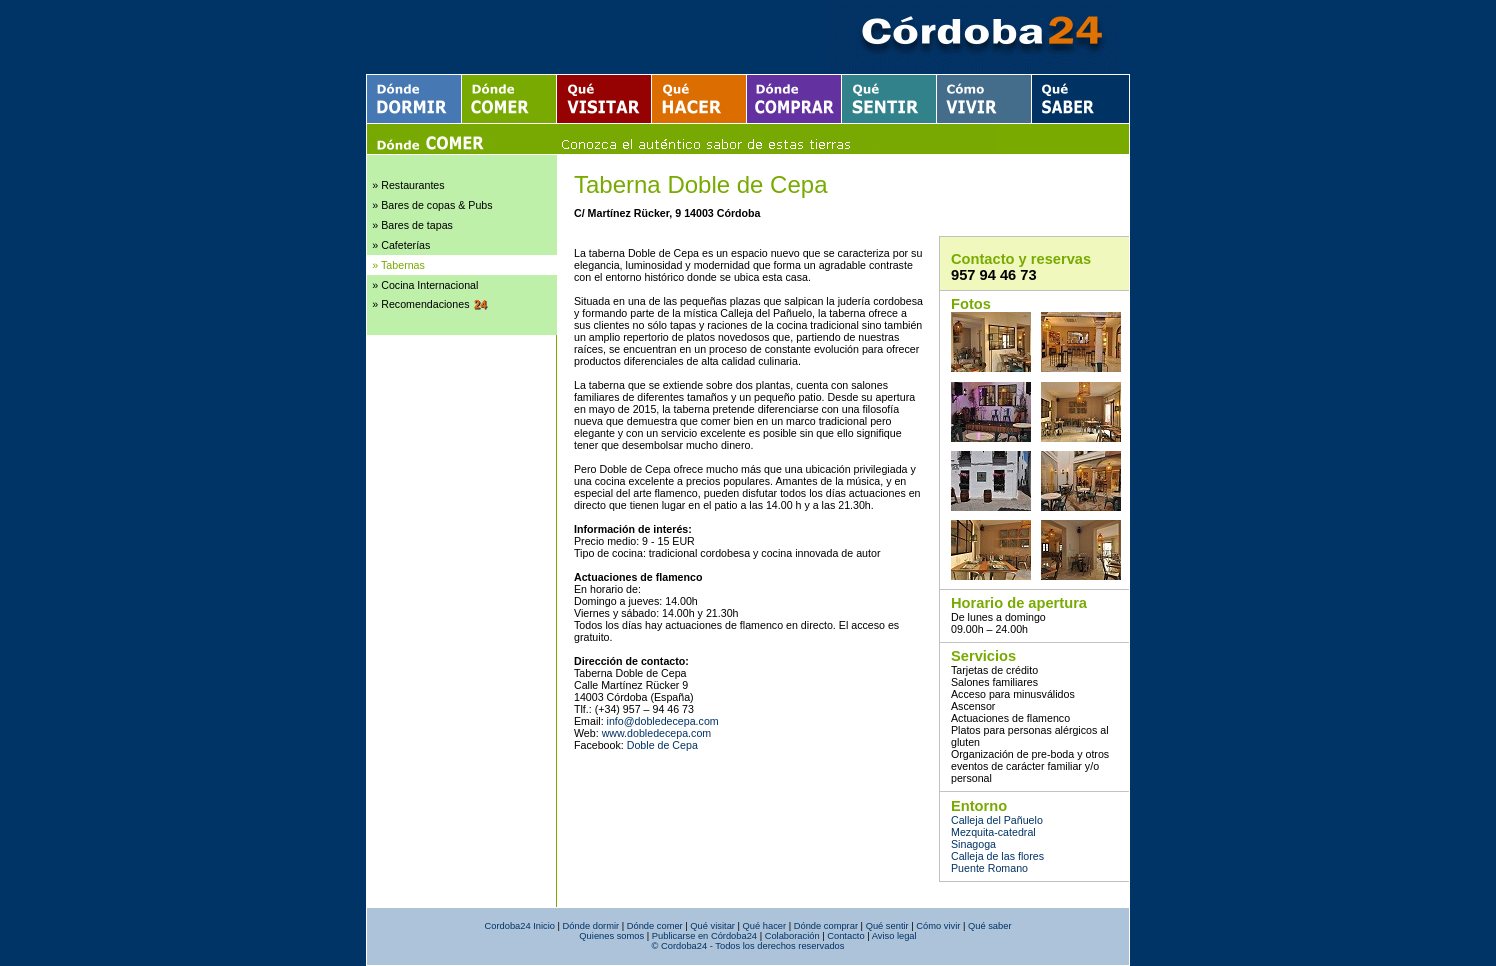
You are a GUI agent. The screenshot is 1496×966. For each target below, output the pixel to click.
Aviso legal (894, 936)
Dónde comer (655, 926)
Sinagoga (973, 844)
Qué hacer (765, 926)
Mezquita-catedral (993, 832)
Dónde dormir (591, 926)
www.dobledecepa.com (657, 733)
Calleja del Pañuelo (997, 820)
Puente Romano (989, 868)
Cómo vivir (938, 926)
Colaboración (792, 936)
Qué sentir (887, 926)
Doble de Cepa (662, 745)
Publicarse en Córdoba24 (704, 936)
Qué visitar (712, 926)
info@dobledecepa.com (663, 721)
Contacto (845, 936)
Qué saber (990, 926)
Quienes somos (611, 936)
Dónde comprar (826, 926)
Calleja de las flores (997, 856)
